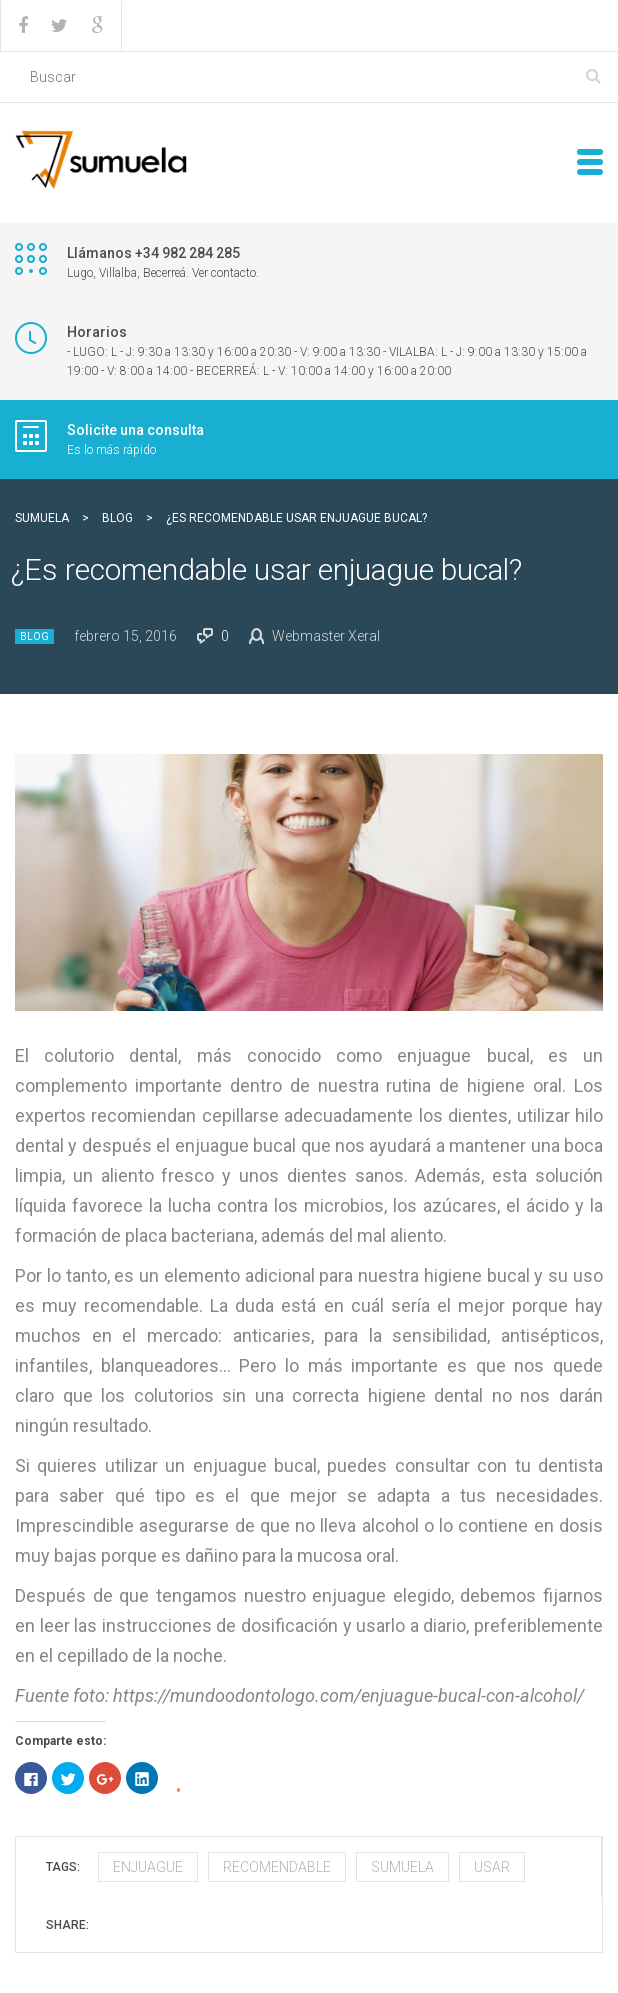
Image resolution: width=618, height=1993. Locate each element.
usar (492, 1867)
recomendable (277, 1867)
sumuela (402, 1867)
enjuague (148, 1867)
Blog (34, 636)
